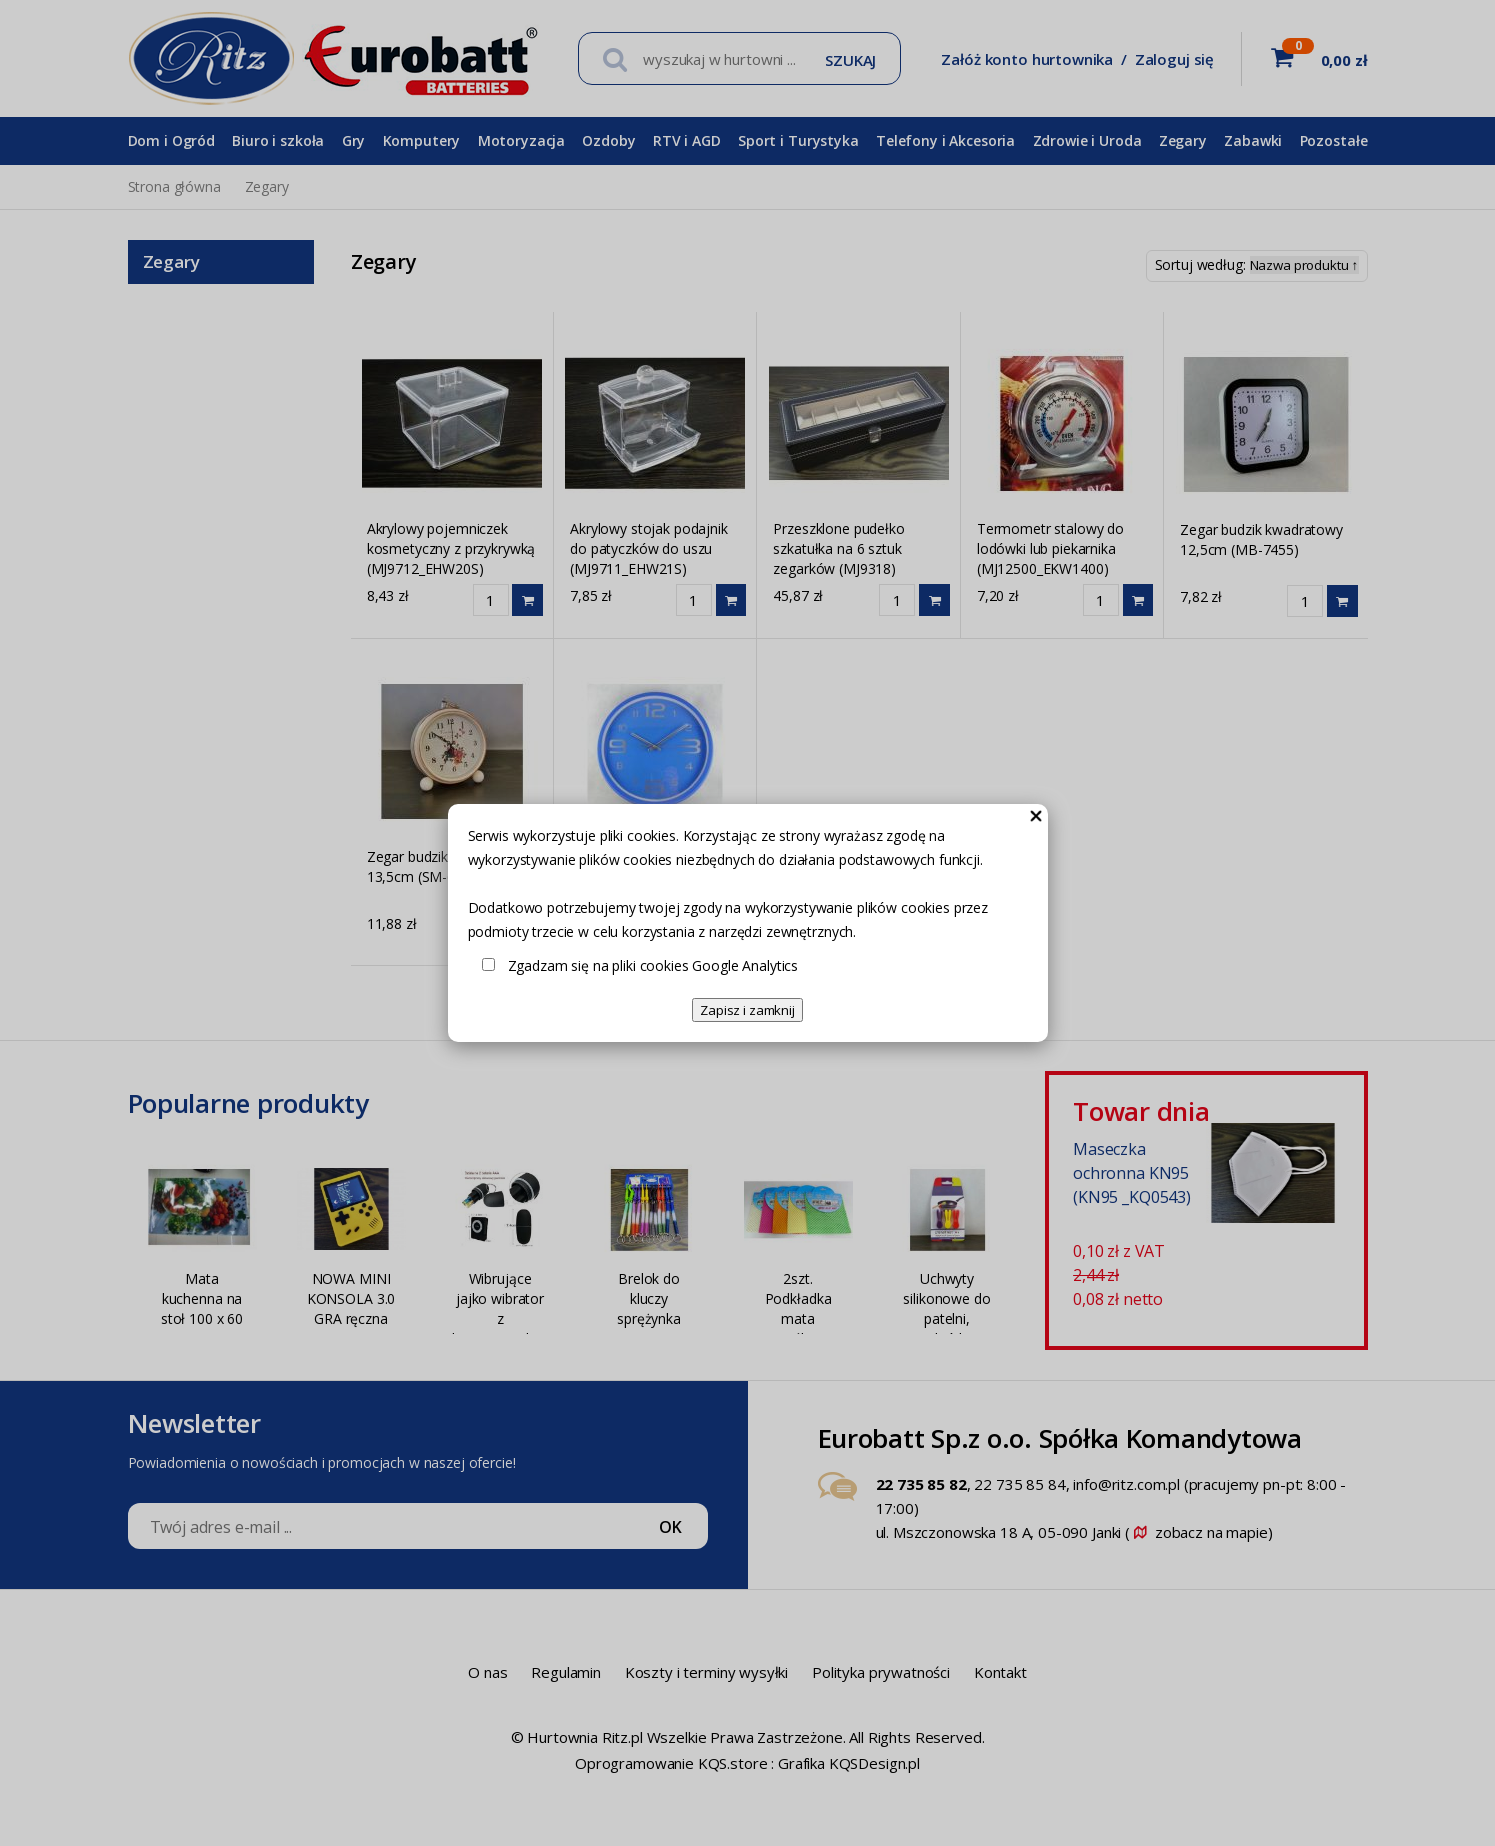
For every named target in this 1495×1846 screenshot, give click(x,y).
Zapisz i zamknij (747, 1010)
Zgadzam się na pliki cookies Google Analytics (653, 965)
